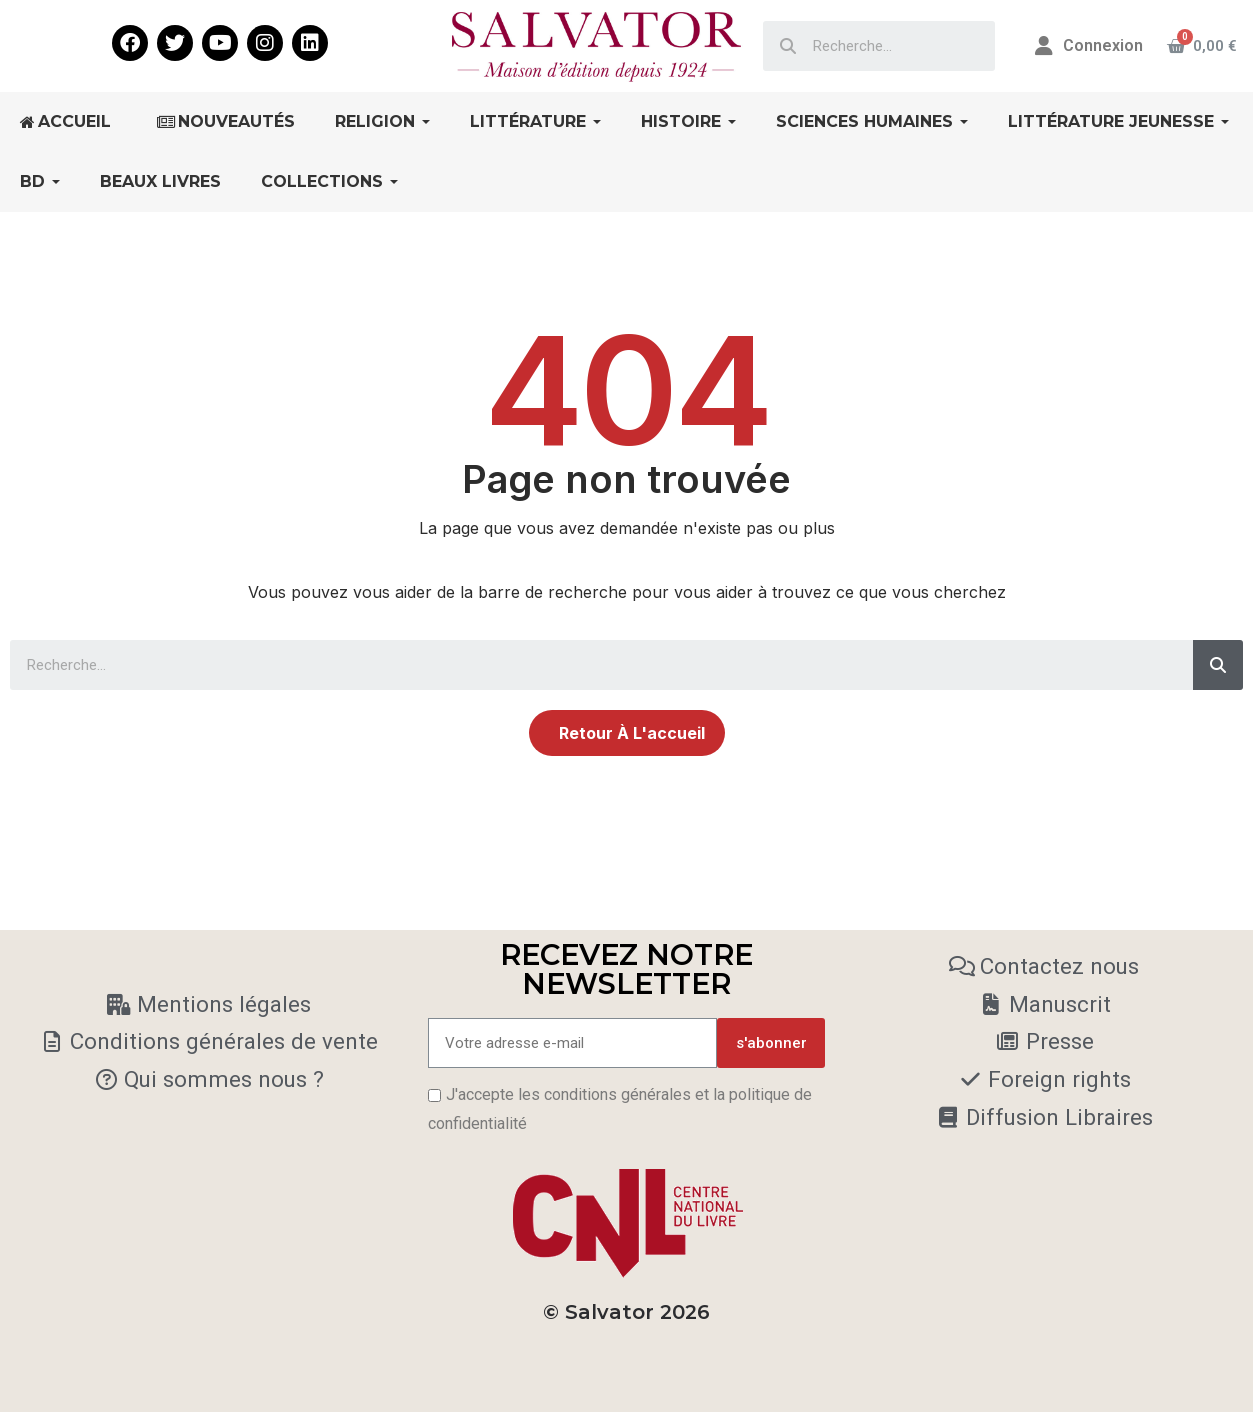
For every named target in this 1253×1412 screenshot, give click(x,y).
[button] (627, 733)
